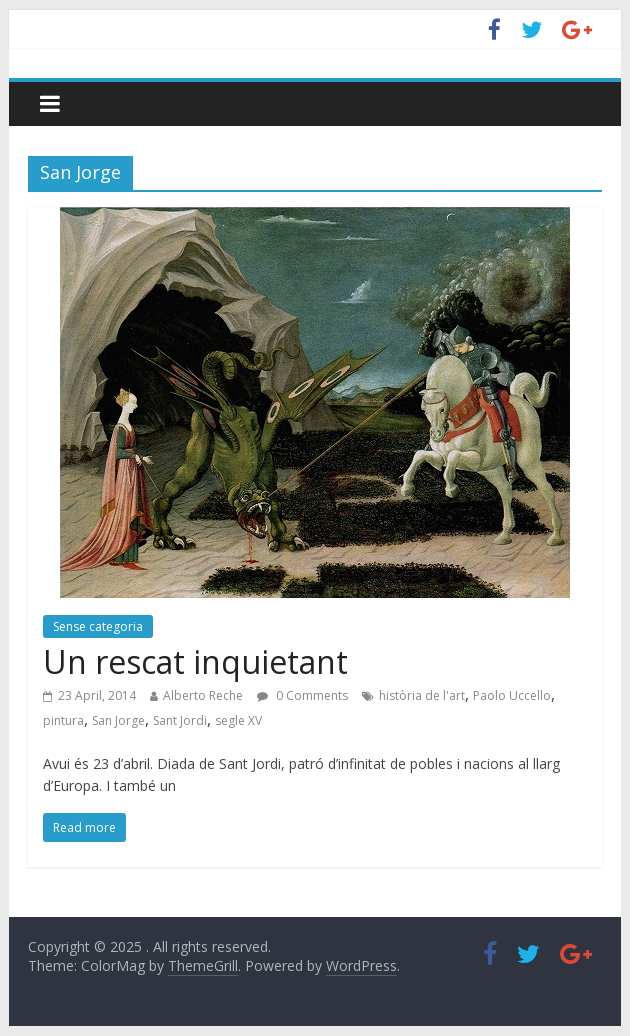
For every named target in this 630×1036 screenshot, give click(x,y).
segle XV (238, 720)
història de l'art (422, 695)
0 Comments (302, 695)
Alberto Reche (203, 695)
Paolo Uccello (512, 695)
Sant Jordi (180, 720)
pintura (63, 720)
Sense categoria (98, 626)
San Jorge (118, 720)
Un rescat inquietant (195, 661)
